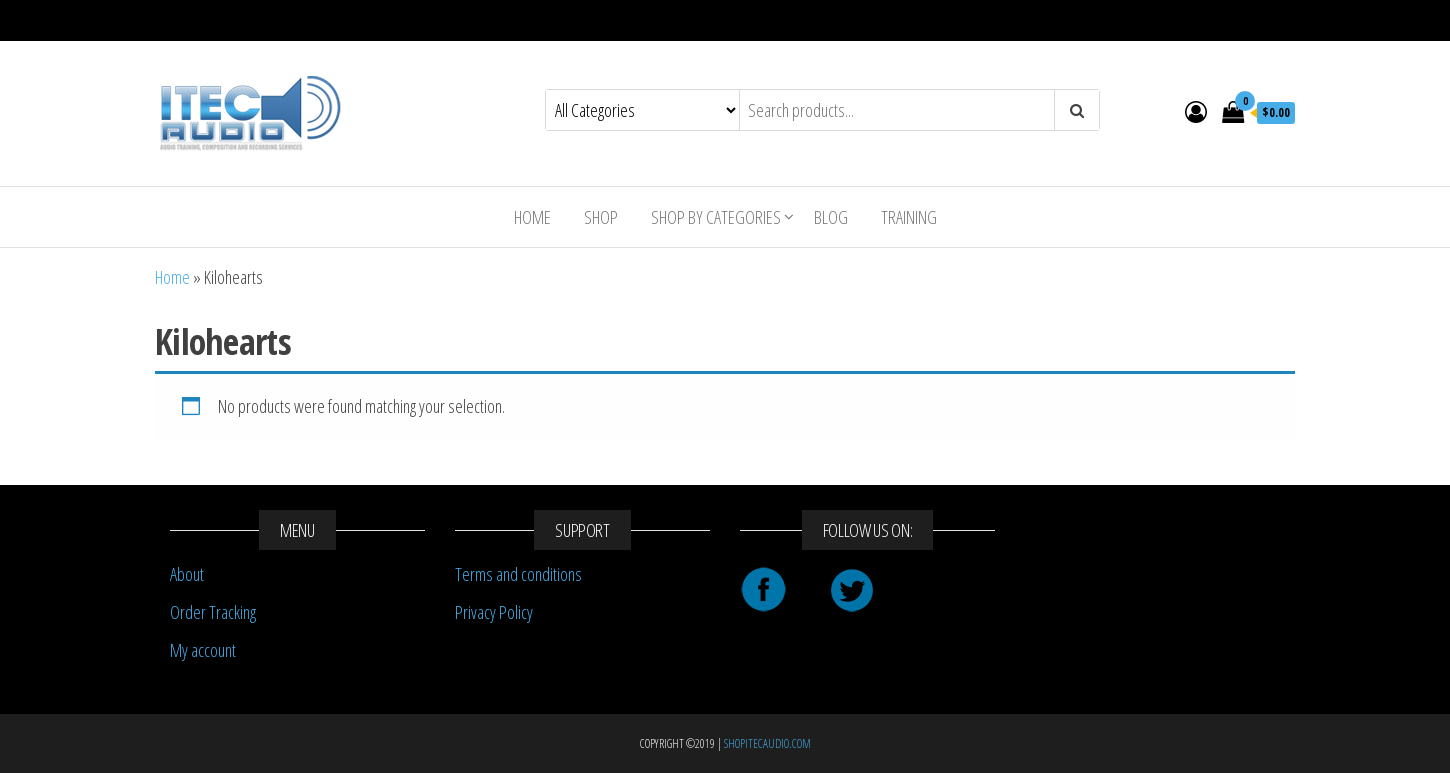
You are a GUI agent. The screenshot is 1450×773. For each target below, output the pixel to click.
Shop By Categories (716, 217)
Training (909, 217)
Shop (601, 217)
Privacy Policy (494, 612)
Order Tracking (213, 612)
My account (203, 650)
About (187, 574)
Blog (831, 217)
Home (532, 217)
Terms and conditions (518, 574)
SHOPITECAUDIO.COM (767, 743)
